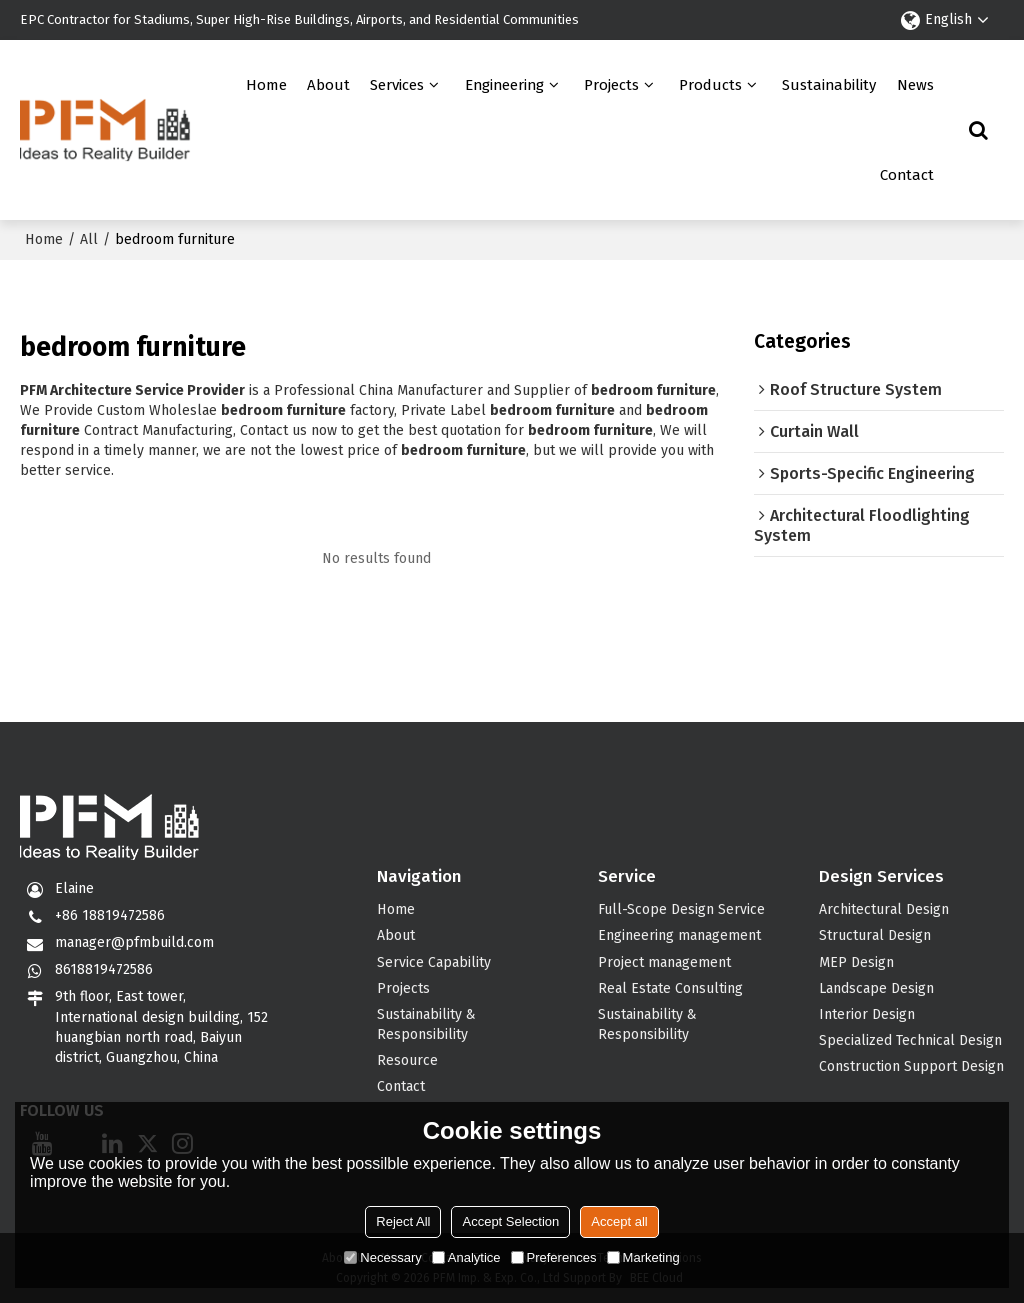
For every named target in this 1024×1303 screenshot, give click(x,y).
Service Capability (434, 962)
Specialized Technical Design (910, 1040)
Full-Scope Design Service (681, 909)
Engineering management (679, 935)
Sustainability (829, 85)
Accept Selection (510, 1221)
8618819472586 (104, 969)
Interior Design (867, 1014)
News (915, 85)
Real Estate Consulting (670, 988)
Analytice (466, 1257)
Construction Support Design (911, 1066)
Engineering (504, 85)
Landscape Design (876, 988)
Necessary (382, 1257)
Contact (907, 175)
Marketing (643, 1257)
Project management (664, 962)
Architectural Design (884, 909)
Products (710, 85)
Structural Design (875, 935)
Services (397, 85)
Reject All (403, 1221)
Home (266, 85)
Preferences (554, 1257)
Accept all (619, 1221)
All (89, 239)
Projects (611, 85)
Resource (407, 1060)
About (328, 85)
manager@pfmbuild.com (134, 942)
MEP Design (856, 962)
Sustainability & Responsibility (426, 1024)
